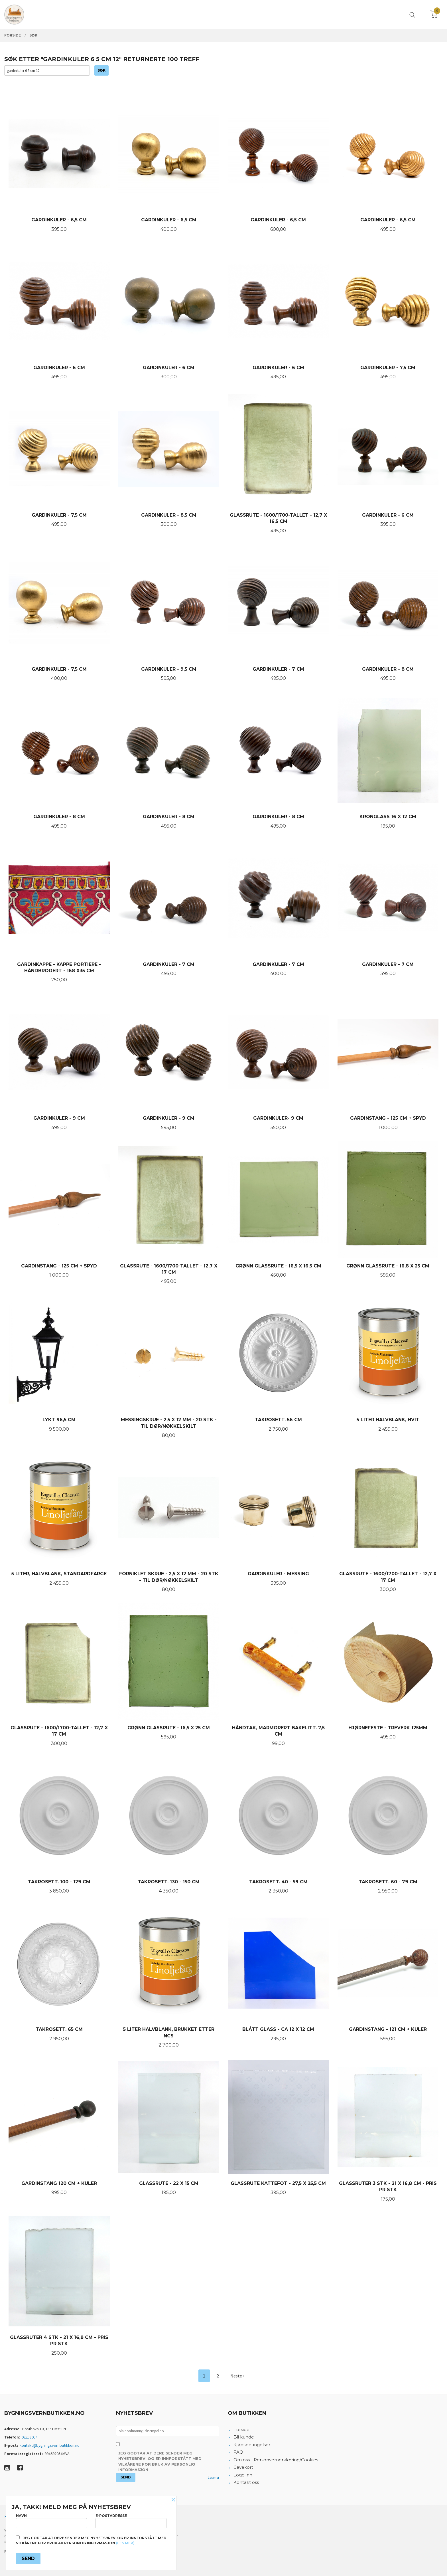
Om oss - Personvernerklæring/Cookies (275, 2459)
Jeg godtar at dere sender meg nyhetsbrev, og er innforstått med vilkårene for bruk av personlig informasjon (160, 2461)
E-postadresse (131, 2520)
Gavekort (243, 2467)
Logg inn (242, 2475)
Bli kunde (243, 2437)
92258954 (30, 2437)
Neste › (237, 2376)
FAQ (238, 2452)
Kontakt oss (246, 2482)
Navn (51, 2520)
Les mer (213, 2477)
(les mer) (125, 2543)
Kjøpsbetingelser (251, 2444)
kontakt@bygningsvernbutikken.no (50, 2445)
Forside (241, 2429)
